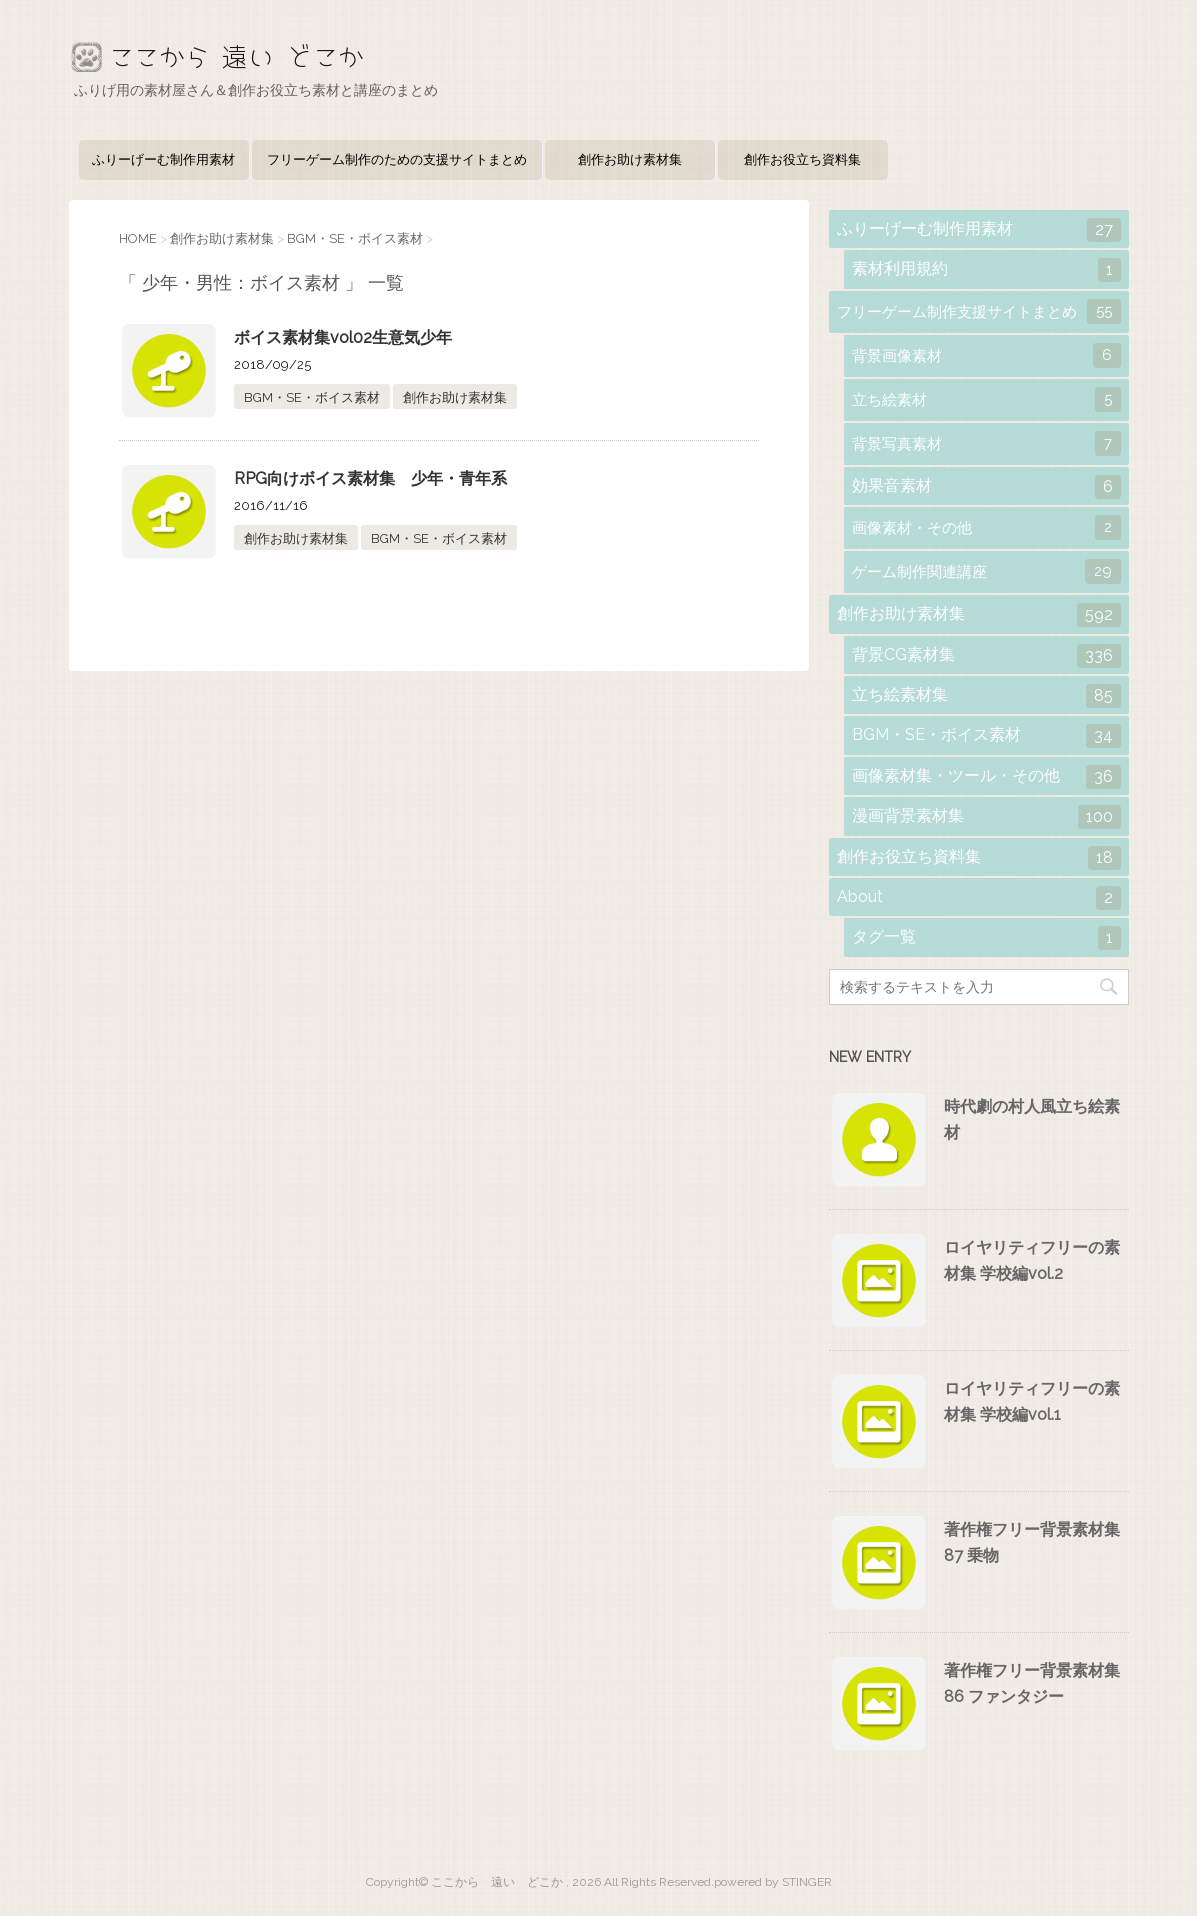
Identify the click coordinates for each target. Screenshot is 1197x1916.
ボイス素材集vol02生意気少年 (343, 337)
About (979, 898)
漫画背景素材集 (986, 817)
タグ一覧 (986, 938)
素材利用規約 (986, 270)
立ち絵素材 (986, 399)
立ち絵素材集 (986, 696)
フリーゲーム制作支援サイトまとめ (979, 311)
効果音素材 (986, 487)
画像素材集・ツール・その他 (986, 777)
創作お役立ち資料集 (802, 159)
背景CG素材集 (986, 656)
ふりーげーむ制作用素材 (163, 159)
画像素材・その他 (986, 527)
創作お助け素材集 (630, 159)
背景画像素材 (986, 355)
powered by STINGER (773, 1882)
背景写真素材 (986, 443)
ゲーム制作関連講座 (986, 571)
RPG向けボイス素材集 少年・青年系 (370, 478)
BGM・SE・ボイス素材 (312, 397)
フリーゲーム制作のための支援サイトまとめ (397, 159)
